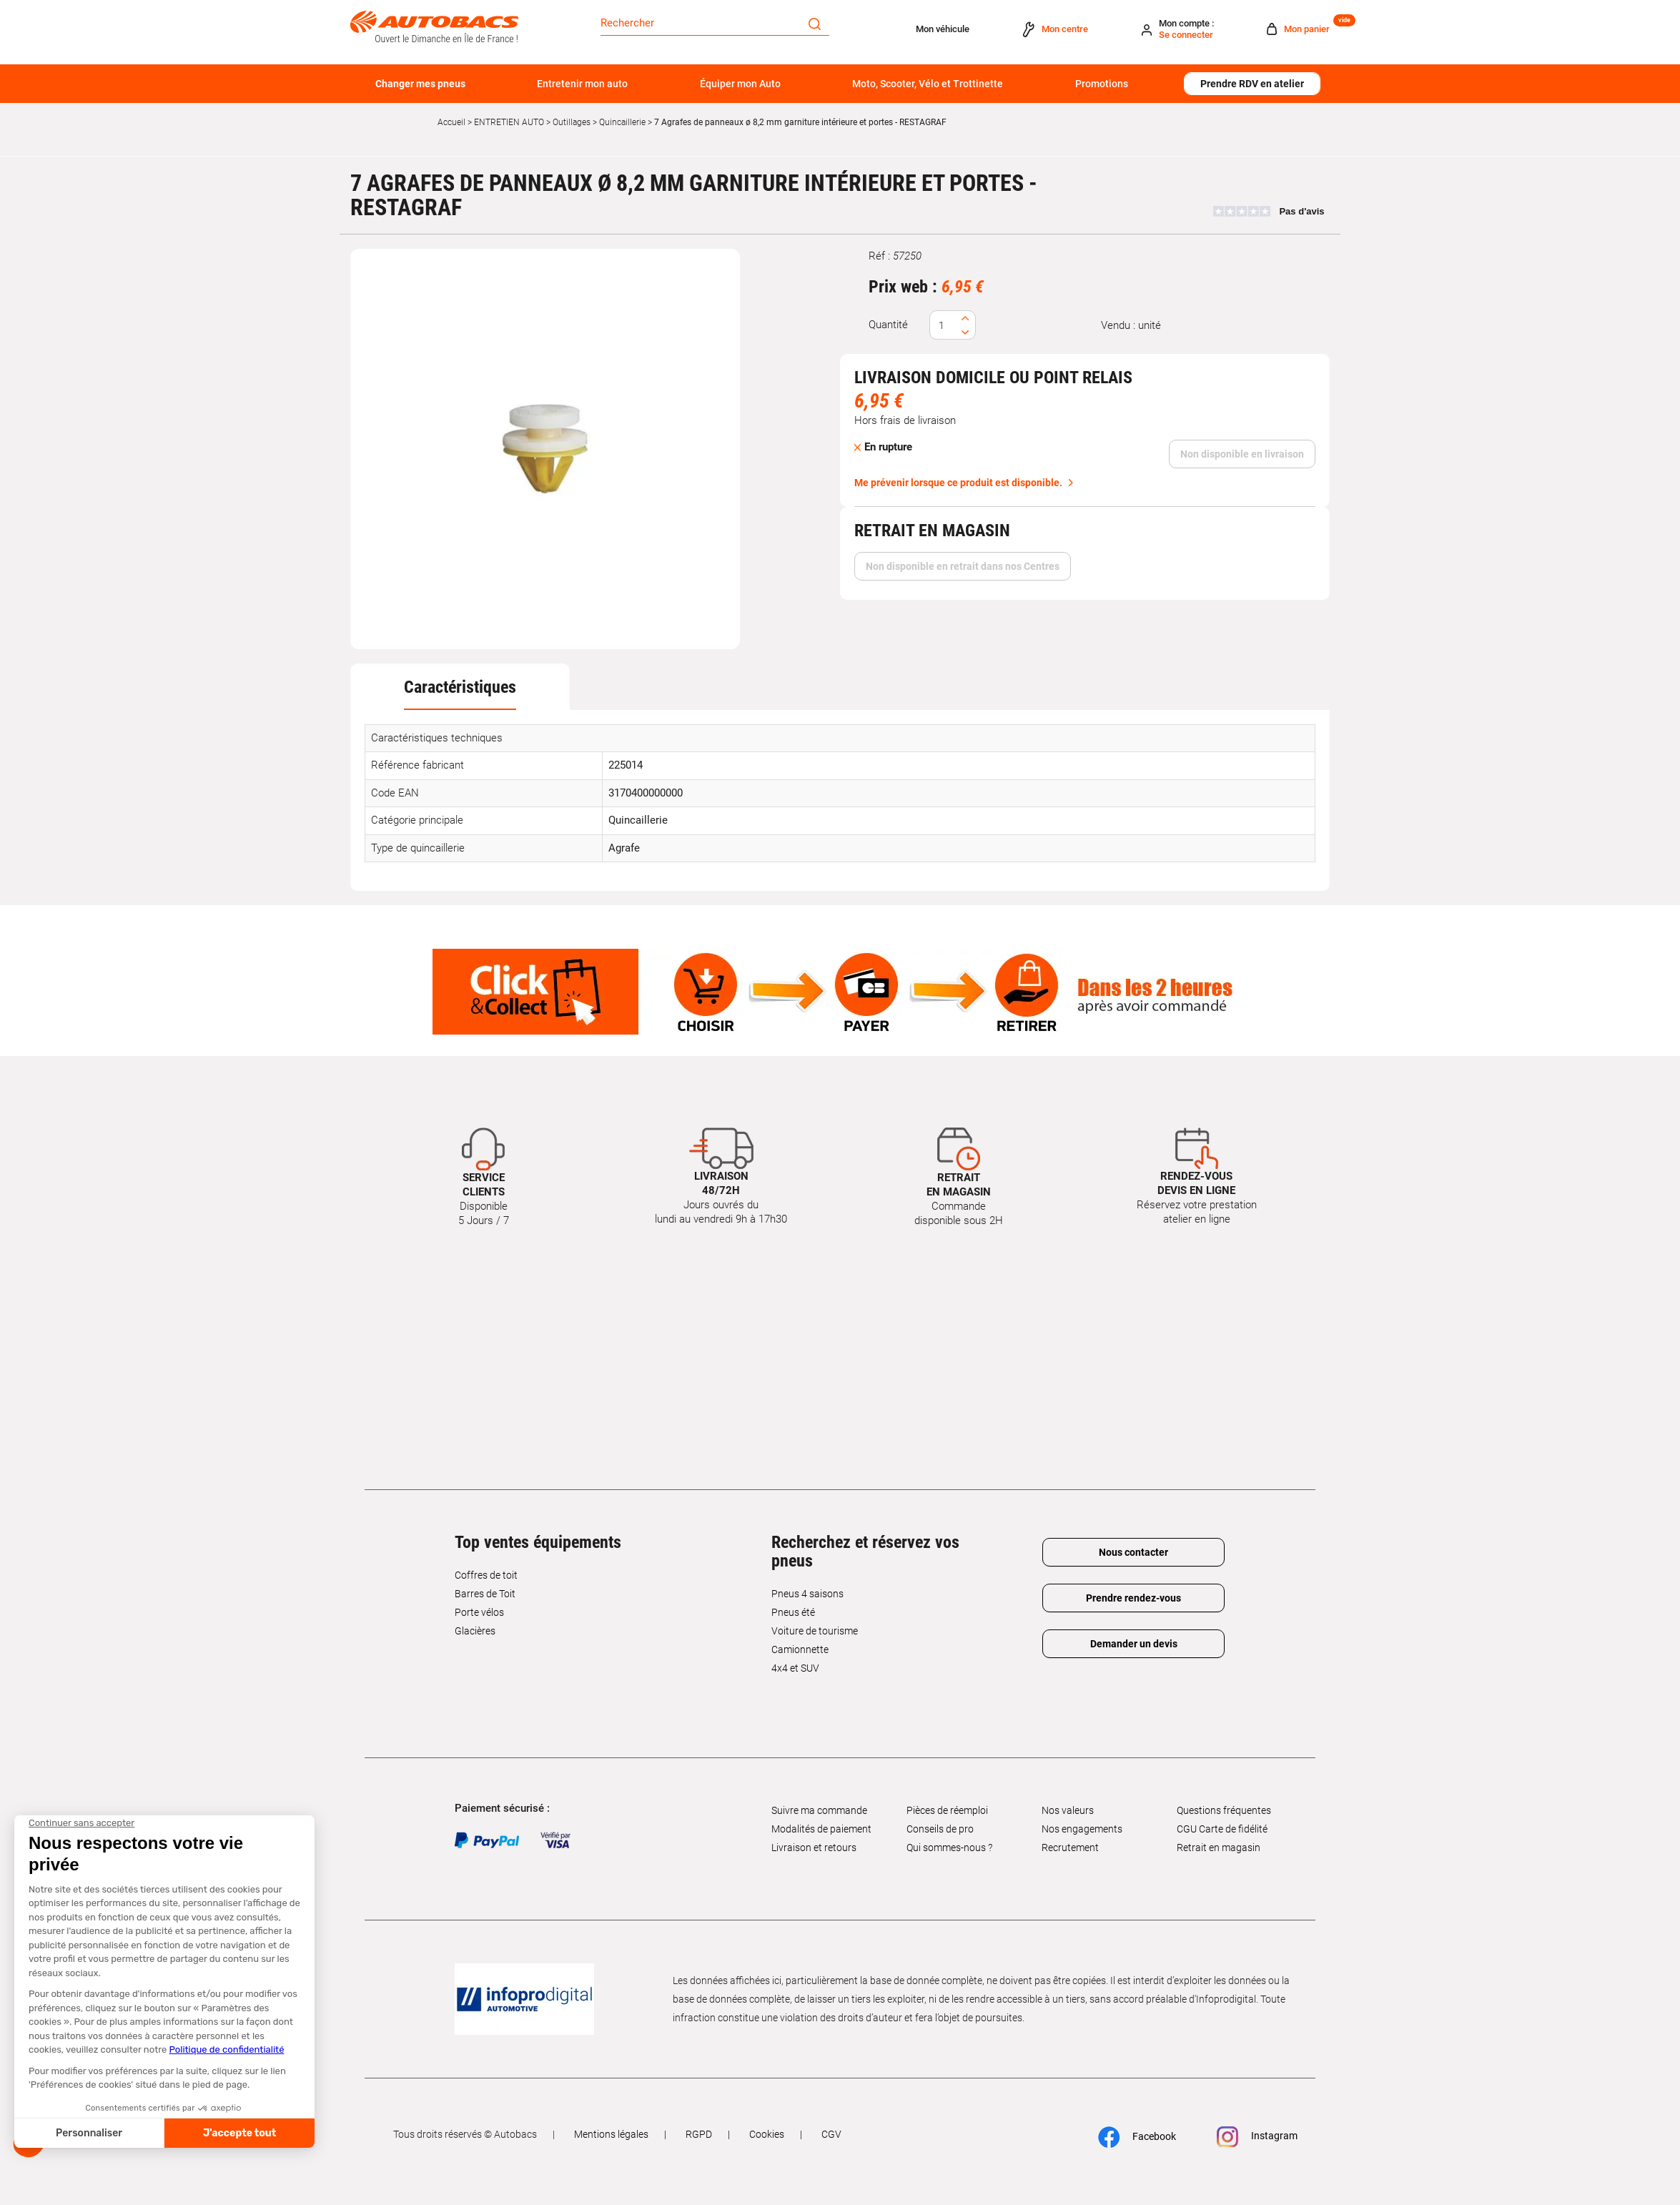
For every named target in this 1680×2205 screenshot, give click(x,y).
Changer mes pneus (420, 83)
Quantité (888, 324)
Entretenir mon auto (582, 83)
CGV (831, 2134)
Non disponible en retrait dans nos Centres (962, 566)
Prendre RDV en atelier (1252, 83)
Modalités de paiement (821, 1829)
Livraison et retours (813, 1847)
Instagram (1257, 2136)
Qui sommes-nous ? (949, 1847)
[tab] (460, 687)
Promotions (1101, 83)
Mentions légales (611, 2134)
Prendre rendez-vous (1133, 1598)
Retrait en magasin (1218, 1847)
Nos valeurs (1068, 1810)
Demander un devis (1133, 1643)
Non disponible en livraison (1242, 454)
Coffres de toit (486, 1575)
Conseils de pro (940, 1829)
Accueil (451, 122)
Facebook (1137, 2137)
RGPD (699, 2134)
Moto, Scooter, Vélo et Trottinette (927, 83)
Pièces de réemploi (947, 1810)
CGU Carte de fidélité (1222, 1829)
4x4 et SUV (795, 1668)
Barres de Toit (485, 1593)
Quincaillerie (622, 122)
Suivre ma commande (819, 1810)
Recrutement (1070, 1847)
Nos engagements (1082, 1829)
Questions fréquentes (1224, 1810)
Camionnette (800, 1649)
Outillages (572, 122)
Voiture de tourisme (814, 1631)
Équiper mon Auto (740, 83)
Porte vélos (479, 1612)
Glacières (475, 1631)
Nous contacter (1133, 1552)
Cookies (766, 2134)
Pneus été (793, 1612)
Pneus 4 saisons (807, 1593)
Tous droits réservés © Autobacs (465, 2134)
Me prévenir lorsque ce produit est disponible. (958, 482)
